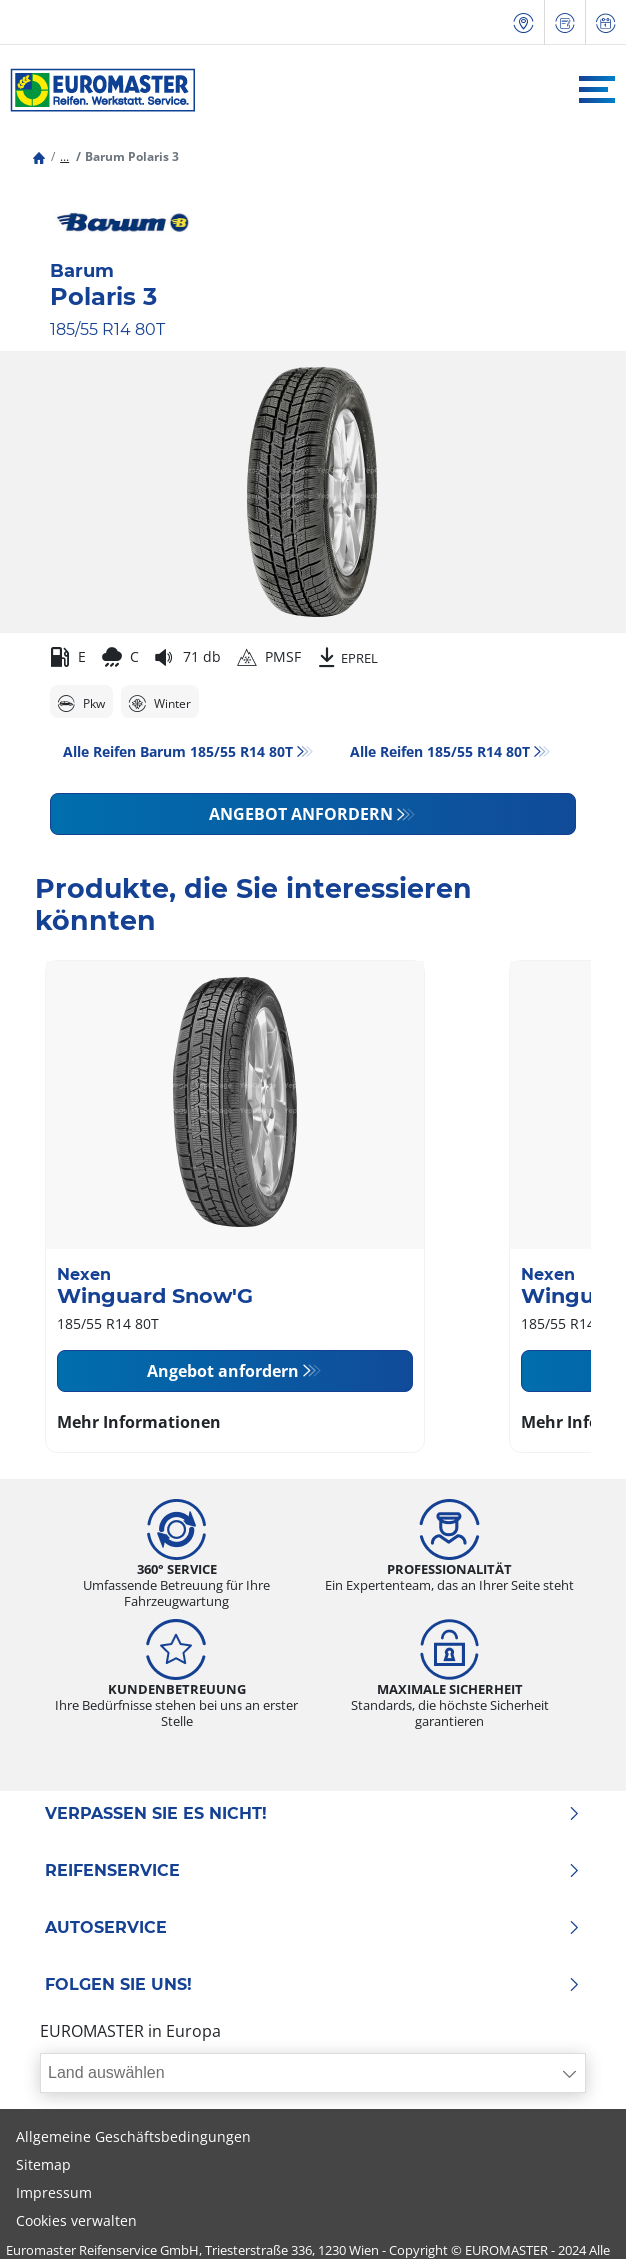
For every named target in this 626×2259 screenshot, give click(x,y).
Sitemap (43, 2164)
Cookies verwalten (76, 2220)
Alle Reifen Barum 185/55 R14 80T (178, 751)
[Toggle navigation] (597, 89)
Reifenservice (313, 1871)
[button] (64, 156)
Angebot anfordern (301, 814)
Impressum (54, 2192)
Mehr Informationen (139, 1422)
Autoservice (313, 1928)
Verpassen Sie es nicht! (313, 1814)
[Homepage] (39, 156)
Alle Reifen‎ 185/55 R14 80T (440, 751)
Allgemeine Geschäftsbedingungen (133, 2136)
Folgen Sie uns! (313, 1985)
